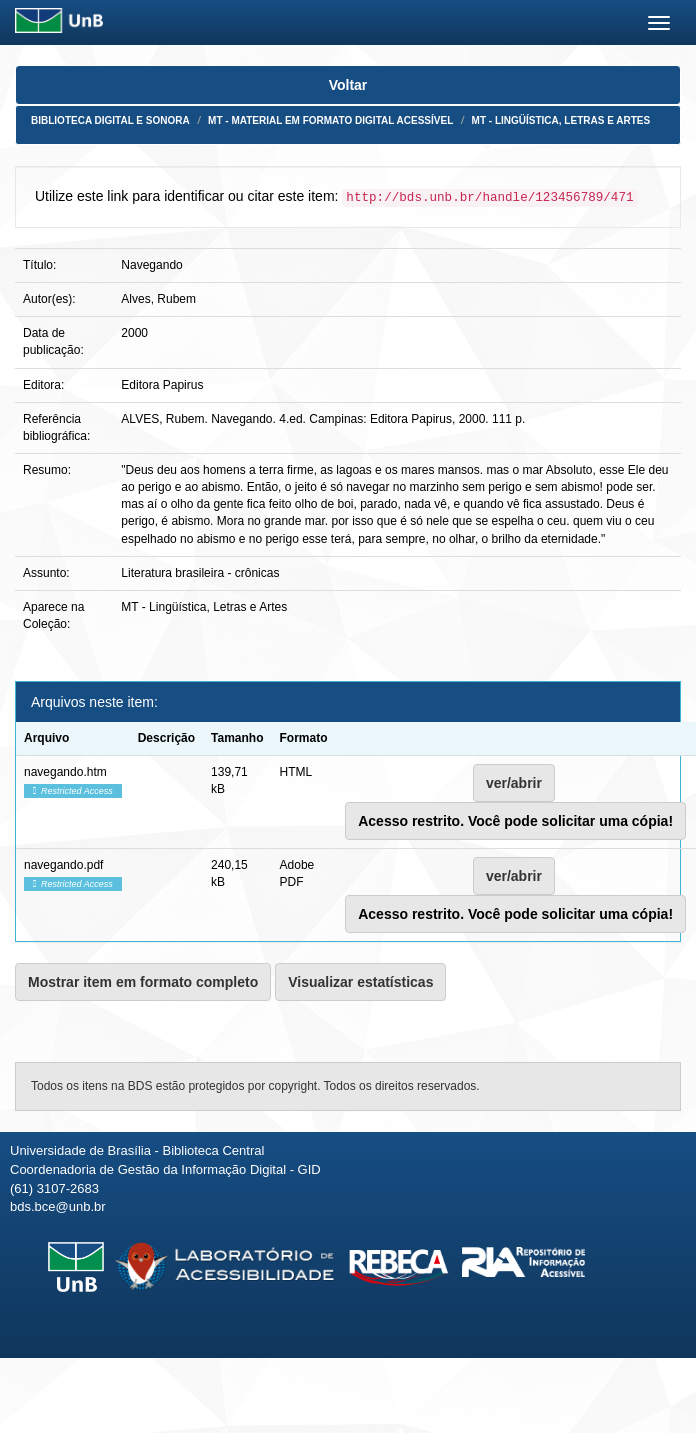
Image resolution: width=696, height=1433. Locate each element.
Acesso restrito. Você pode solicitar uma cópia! (515, 821)
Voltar (348, 85)
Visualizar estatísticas (360, 982)
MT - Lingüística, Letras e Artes (561, 120)
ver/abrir (514, 783)
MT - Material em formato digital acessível (330, 120)
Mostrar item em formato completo (143, 982)
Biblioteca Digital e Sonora (110, 120)
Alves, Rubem (158, 299)
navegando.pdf (63, 865)
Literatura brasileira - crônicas (200, 573)
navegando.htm (65, 772)
